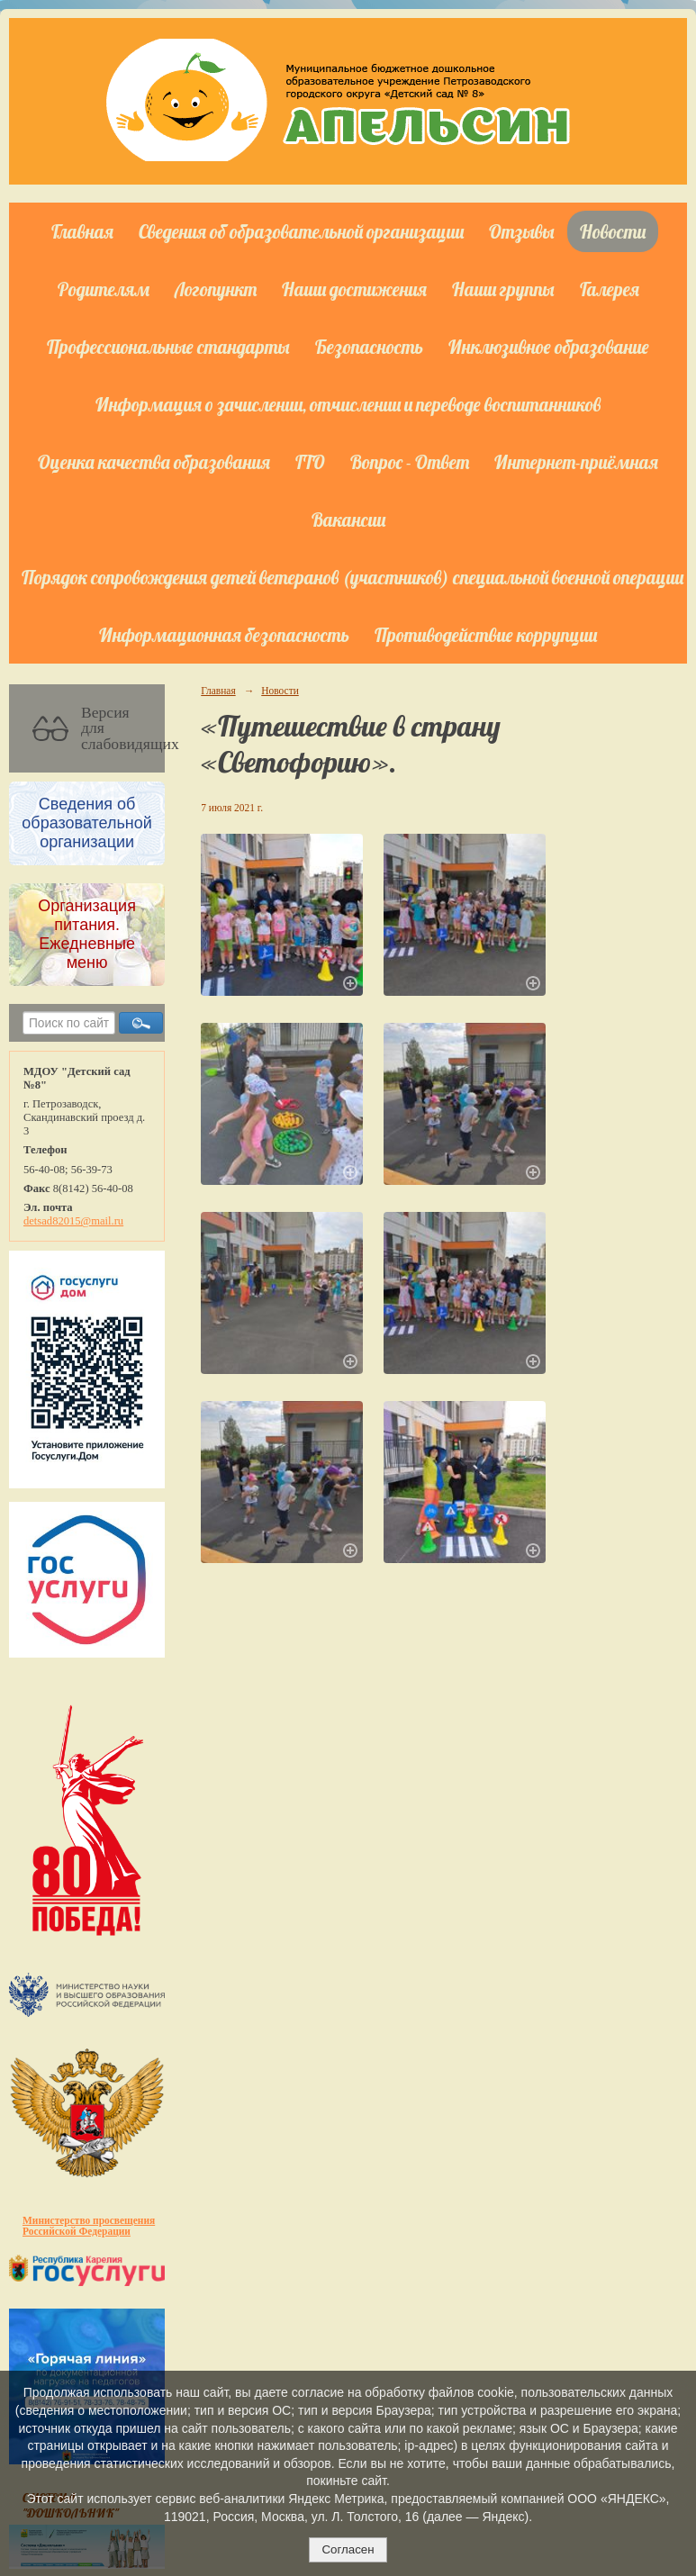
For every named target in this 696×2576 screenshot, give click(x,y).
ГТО (310, 462)
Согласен (347, 2549)
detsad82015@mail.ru (73, 1221)
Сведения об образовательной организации (301, 231)
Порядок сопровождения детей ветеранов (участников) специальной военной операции (352, 577)
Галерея (609, 289)
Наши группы (503, 289)
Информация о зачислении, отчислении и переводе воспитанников (348, 404)
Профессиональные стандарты (168, 346)
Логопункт (216, 289)
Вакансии (348, 519)
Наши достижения (354, 289)
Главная (82, 231)
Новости (613, 231)
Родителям (103, 289)
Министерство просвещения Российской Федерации (89, 2226)
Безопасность (369, 346)
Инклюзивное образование (548, 346)
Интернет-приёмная (576, 462)
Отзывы (522, 231)
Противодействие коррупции (486, 634)
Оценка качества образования (154, 462)
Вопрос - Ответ (409, 462)
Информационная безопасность (224, 634)
